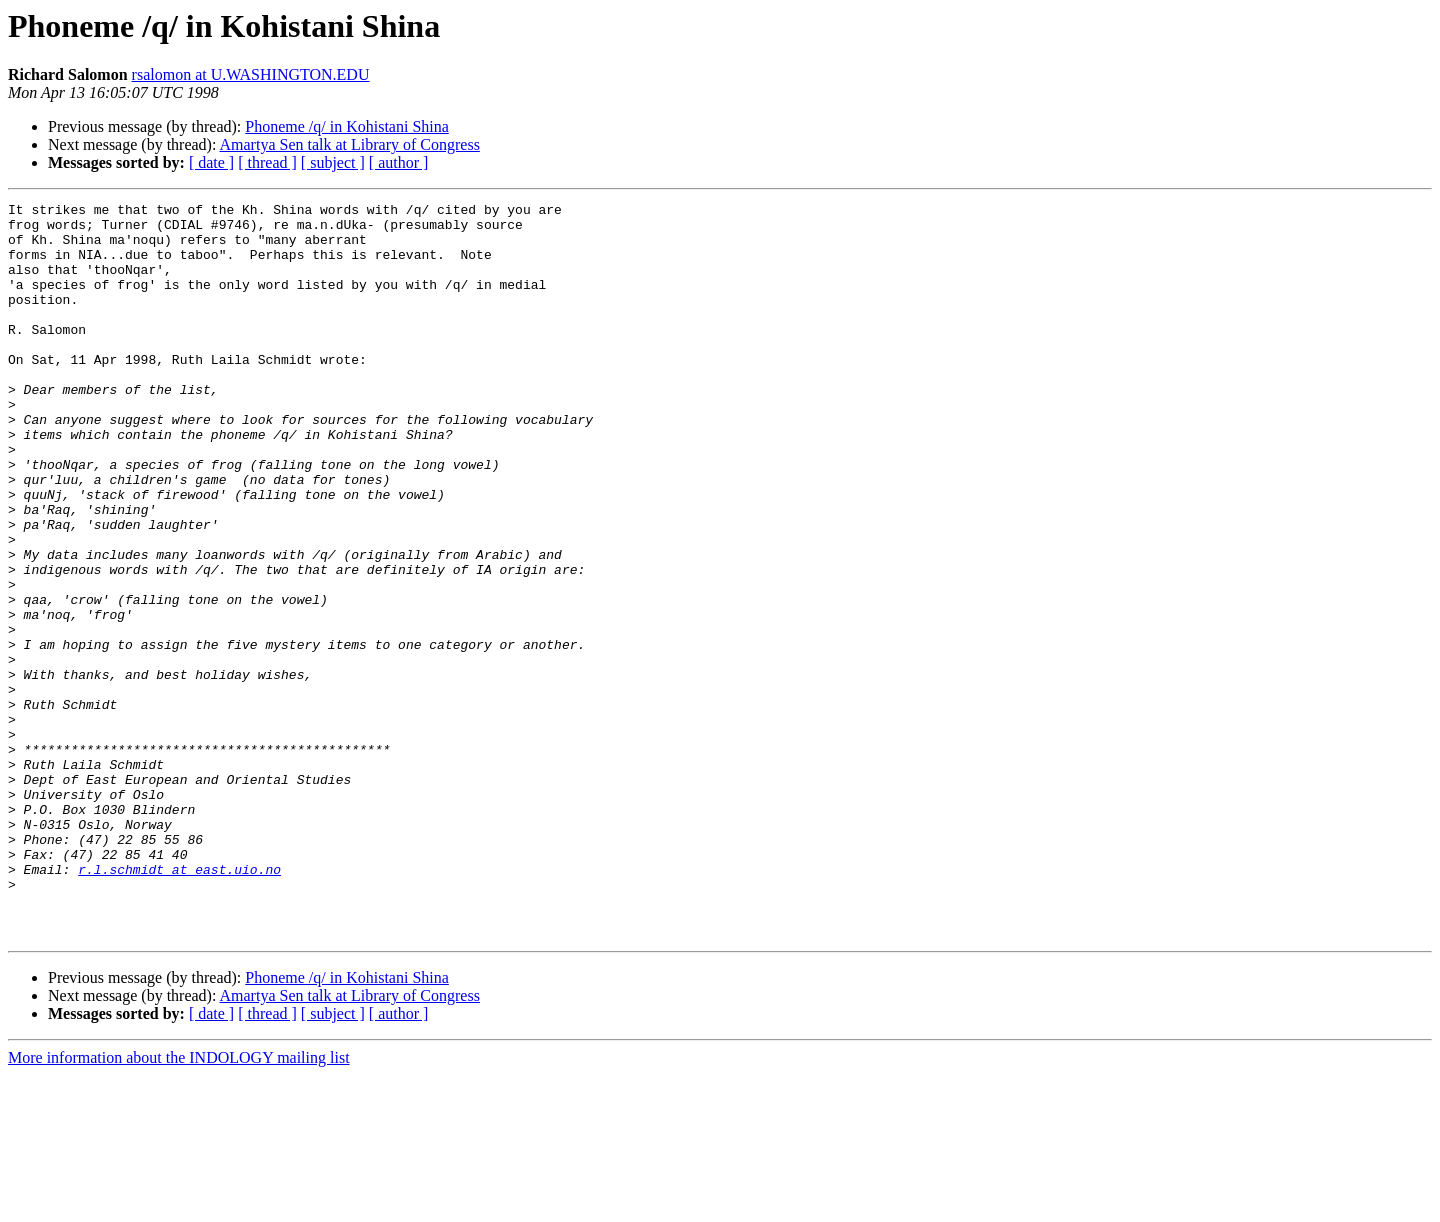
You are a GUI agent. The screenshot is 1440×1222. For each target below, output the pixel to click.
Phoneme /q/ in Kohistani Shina (347, 126)
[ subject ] (333, 162)
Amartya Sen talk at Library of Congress (350, 144)
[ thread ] (267, 162)
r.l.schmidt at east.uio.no (179, 1004)
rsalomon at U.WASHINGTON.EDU (251, 74)
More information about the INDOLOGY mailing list (179, 1204)
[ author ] (399, 162)
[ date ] (211, 162)
